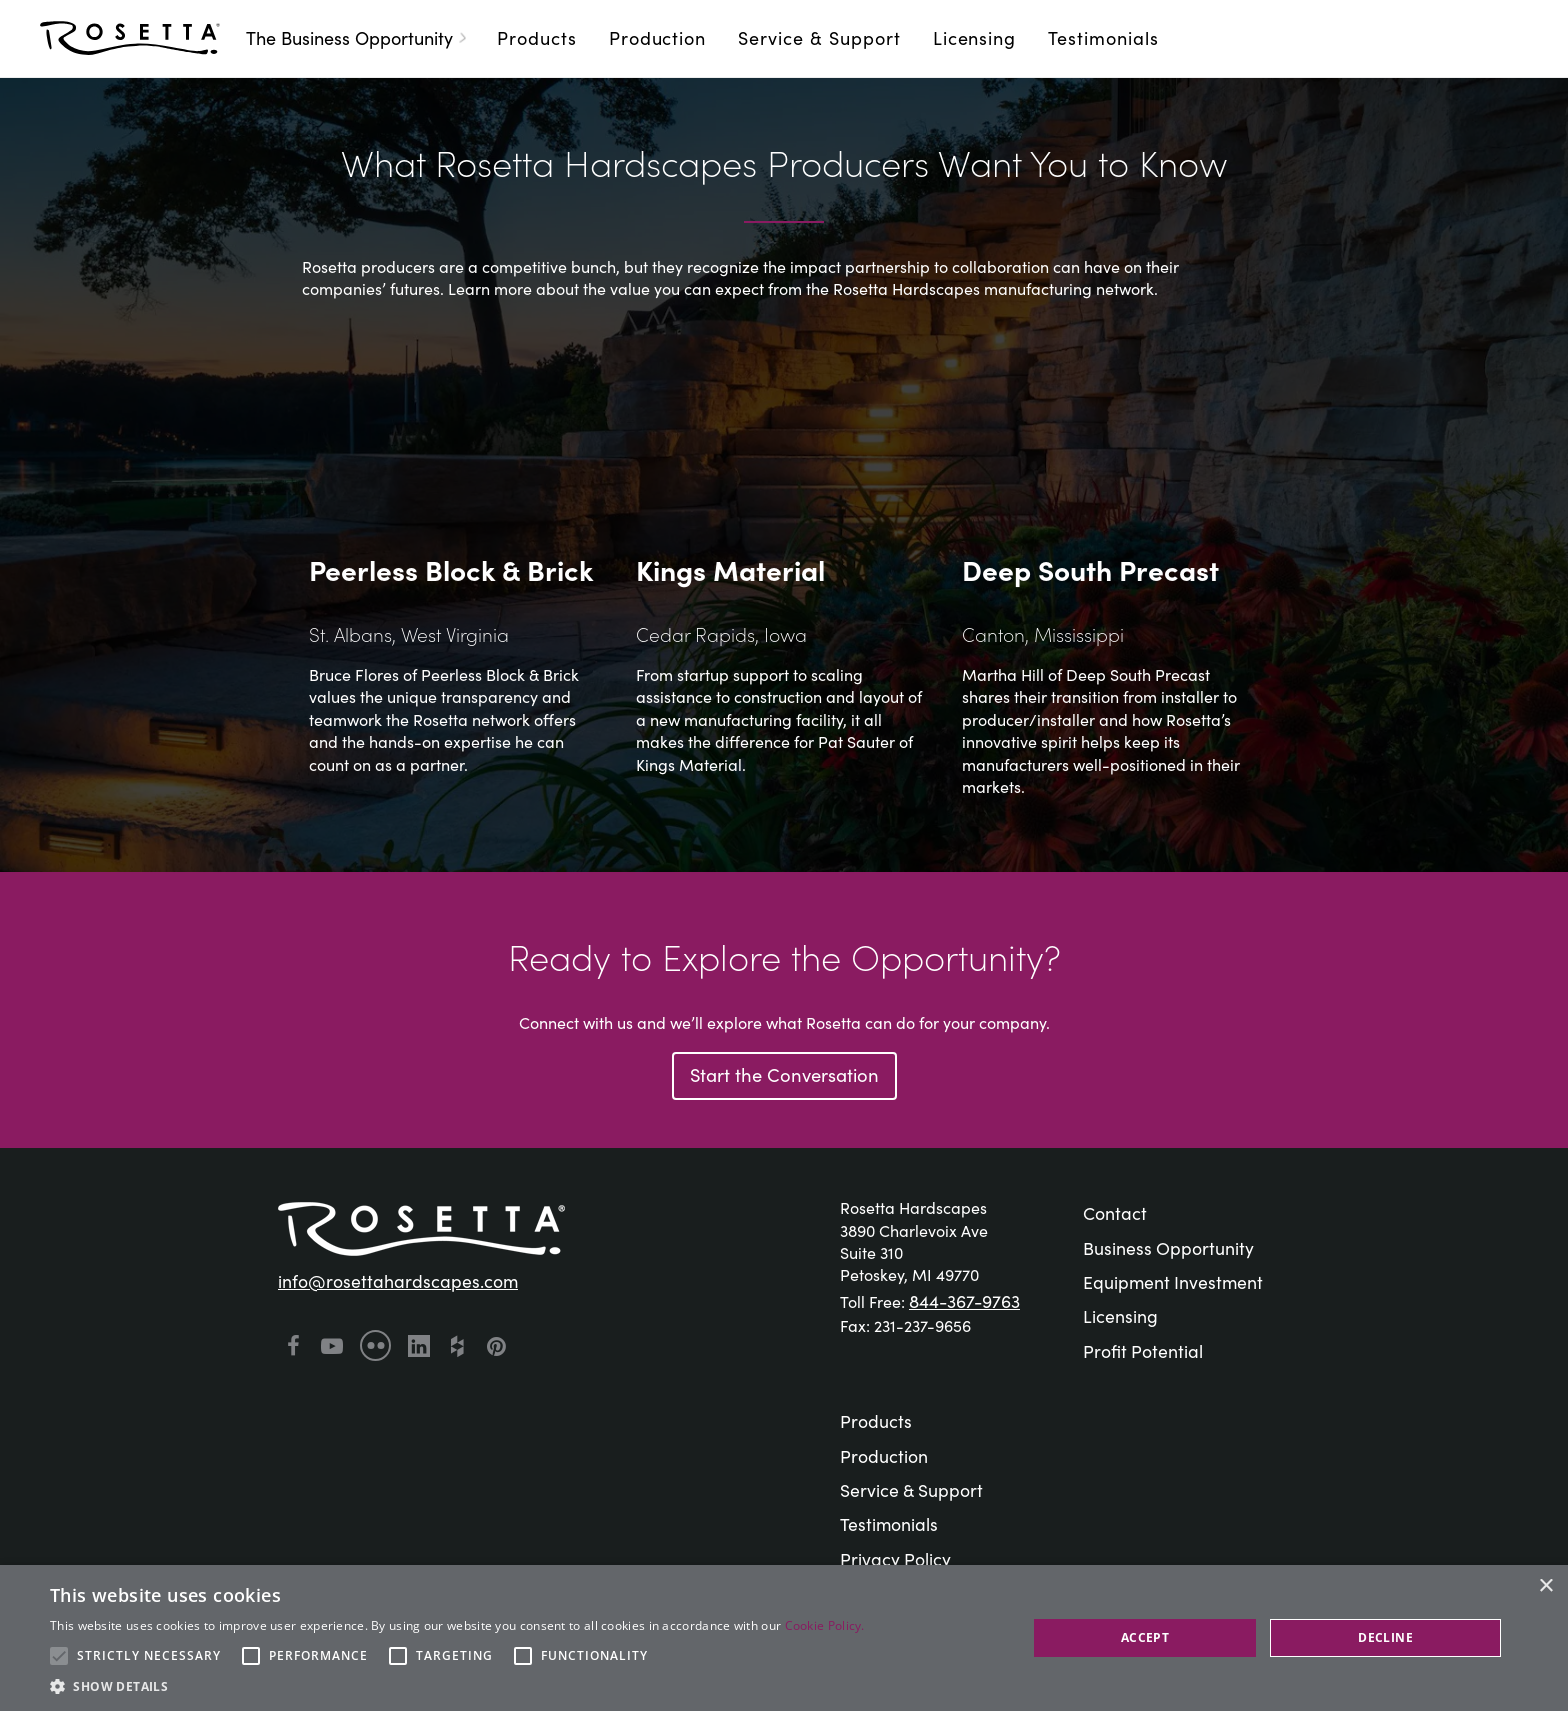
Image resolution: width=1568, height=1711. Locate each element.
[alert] (784, 1638)
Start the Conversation (784, 1074)
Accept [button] (1145, 1637)
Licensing (975, 37)
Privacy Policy (895, 1558)
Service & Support (819, 37)
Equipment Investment (1173, 1281)
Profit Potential (1143, 1350)
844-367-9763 (964, 1300)
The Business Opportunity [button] (359, 37)
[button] (457, 1686)
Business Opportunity (1168, 1247)
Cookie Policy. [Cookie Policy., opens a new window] (825, 1625)
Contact (1115, 1212)
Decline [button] (1385, 1637)
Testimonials (1103, 37)
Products (537, 37)
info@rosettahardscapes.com (398, 1280)
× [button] (1545, 1586)
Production (658, 37)
